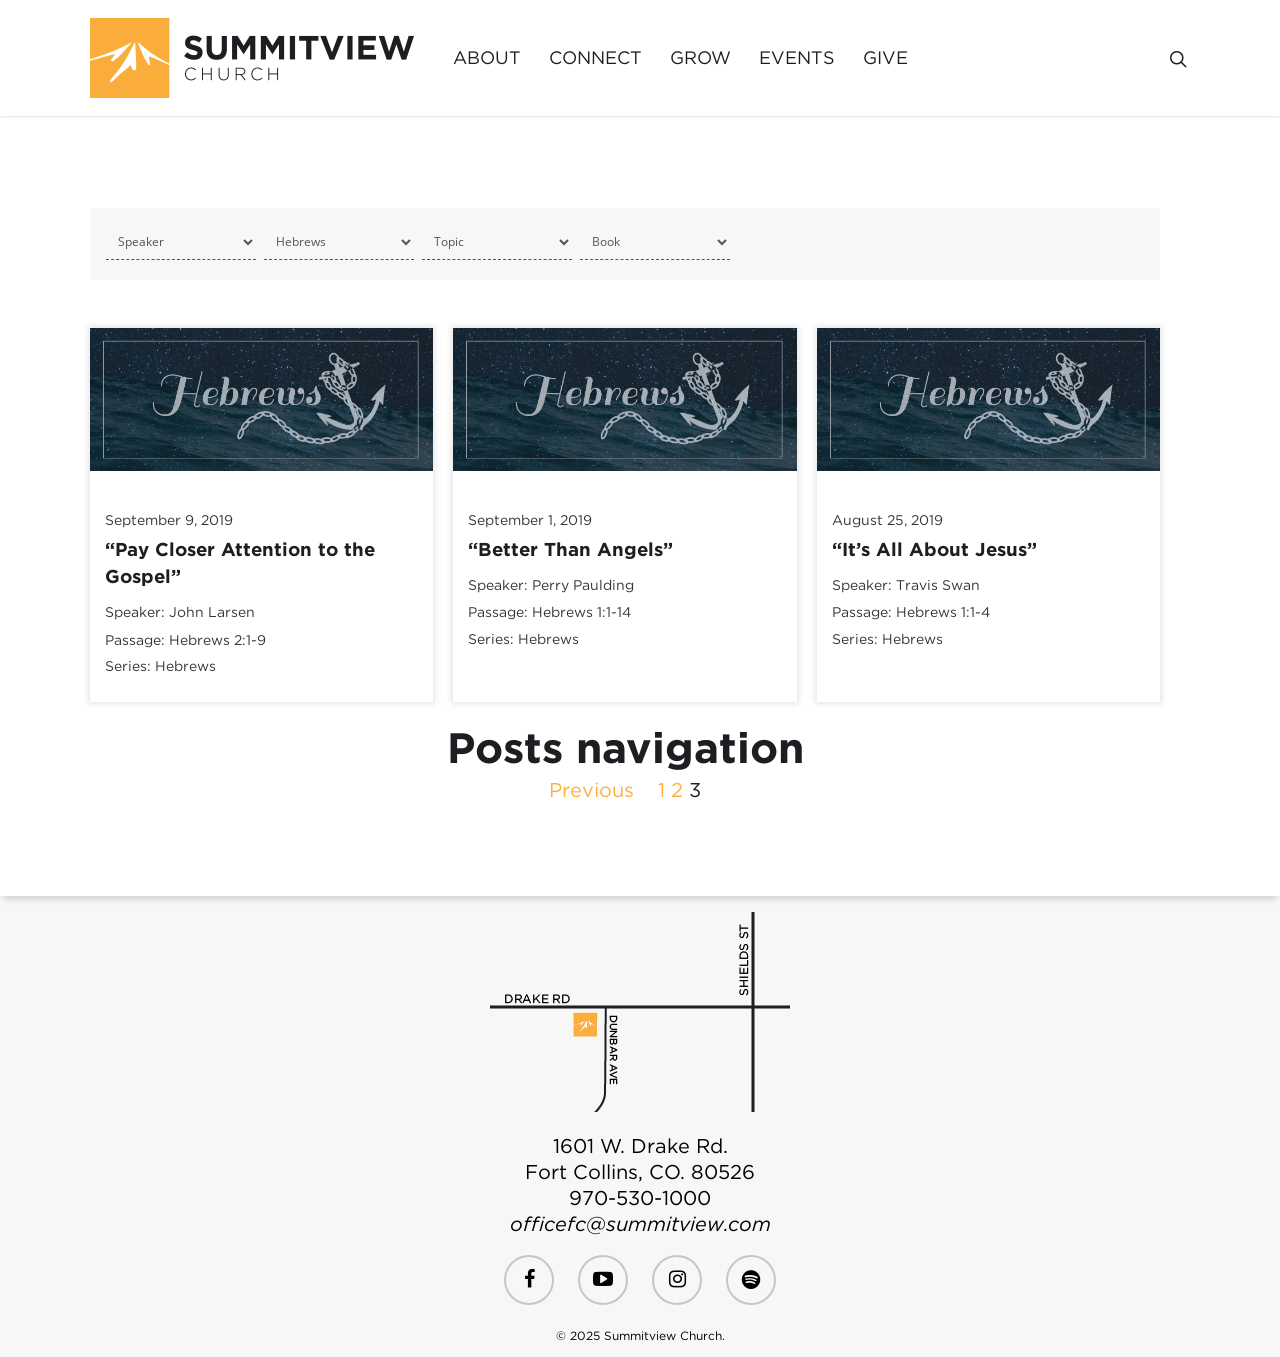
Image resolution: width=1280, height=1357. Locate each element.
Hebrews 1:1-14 (581, 613)
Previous (591, 790)
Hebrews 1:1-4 (943, 613)
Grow (700, 58)
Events (797, 58)
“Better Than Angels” (570, 549)
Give (885, 58)
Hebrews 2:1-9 (217, 640)
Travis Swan (938, 585)
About (487, 58)
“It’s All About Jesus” (934, 549)
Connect (595, 58)
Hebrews (185, 666)
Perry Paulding (583, 585)
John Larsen (212, 613)
